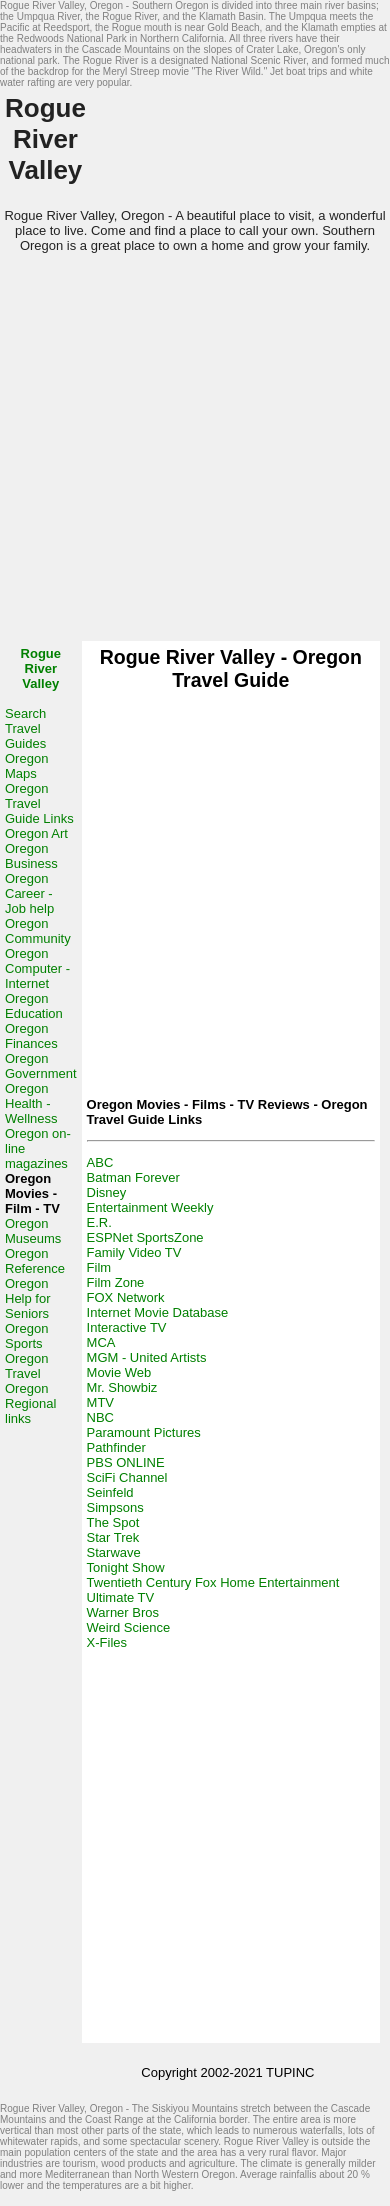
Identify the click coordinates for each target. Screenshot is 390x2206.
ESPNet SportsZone (145, 1237)
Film (99, 1267)
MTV (100, 1402)
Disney (107, 1192)
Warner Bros (123, 1612)
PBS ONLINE (126, 1462)
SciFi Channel (127, 1477)
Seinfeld (110, 1492)
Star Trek (113, 1537)
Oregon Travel (26, 1366)
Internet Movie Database (158, 1312)
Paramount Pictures (144, 1432)
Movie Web (119, 1372)
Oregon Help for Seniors (28, 1298)
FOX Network (126, 1297)
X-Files (107, 1642)
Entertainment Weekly (150, 1207)
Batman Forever (133, 1177)
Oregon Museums (33, 1231)
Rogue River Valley (41, 668)
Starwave (114, 1552)
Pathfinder (116, 1447)
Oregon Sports (26, 1336)
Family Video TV (134, 1252)
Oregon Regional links (30, 1403)
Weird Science (129, 1627)
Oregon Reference (35, 1261)
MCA (101, 1342)
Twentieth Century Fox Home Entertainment (213, 1582)
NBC (100, 1417)
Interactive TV (127, 1327)
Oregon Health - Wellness (31, 1103)
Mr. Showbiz (122, 1387)
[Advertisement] (187, 453)
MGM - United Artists (147, 1357)
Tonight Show (126, 1567)
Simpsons (115, 1507)
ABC (100, 1162)
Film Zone (116, 1282)
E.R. (99, 1222)
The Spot (113, 1522)
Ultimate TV (121, 1597)
